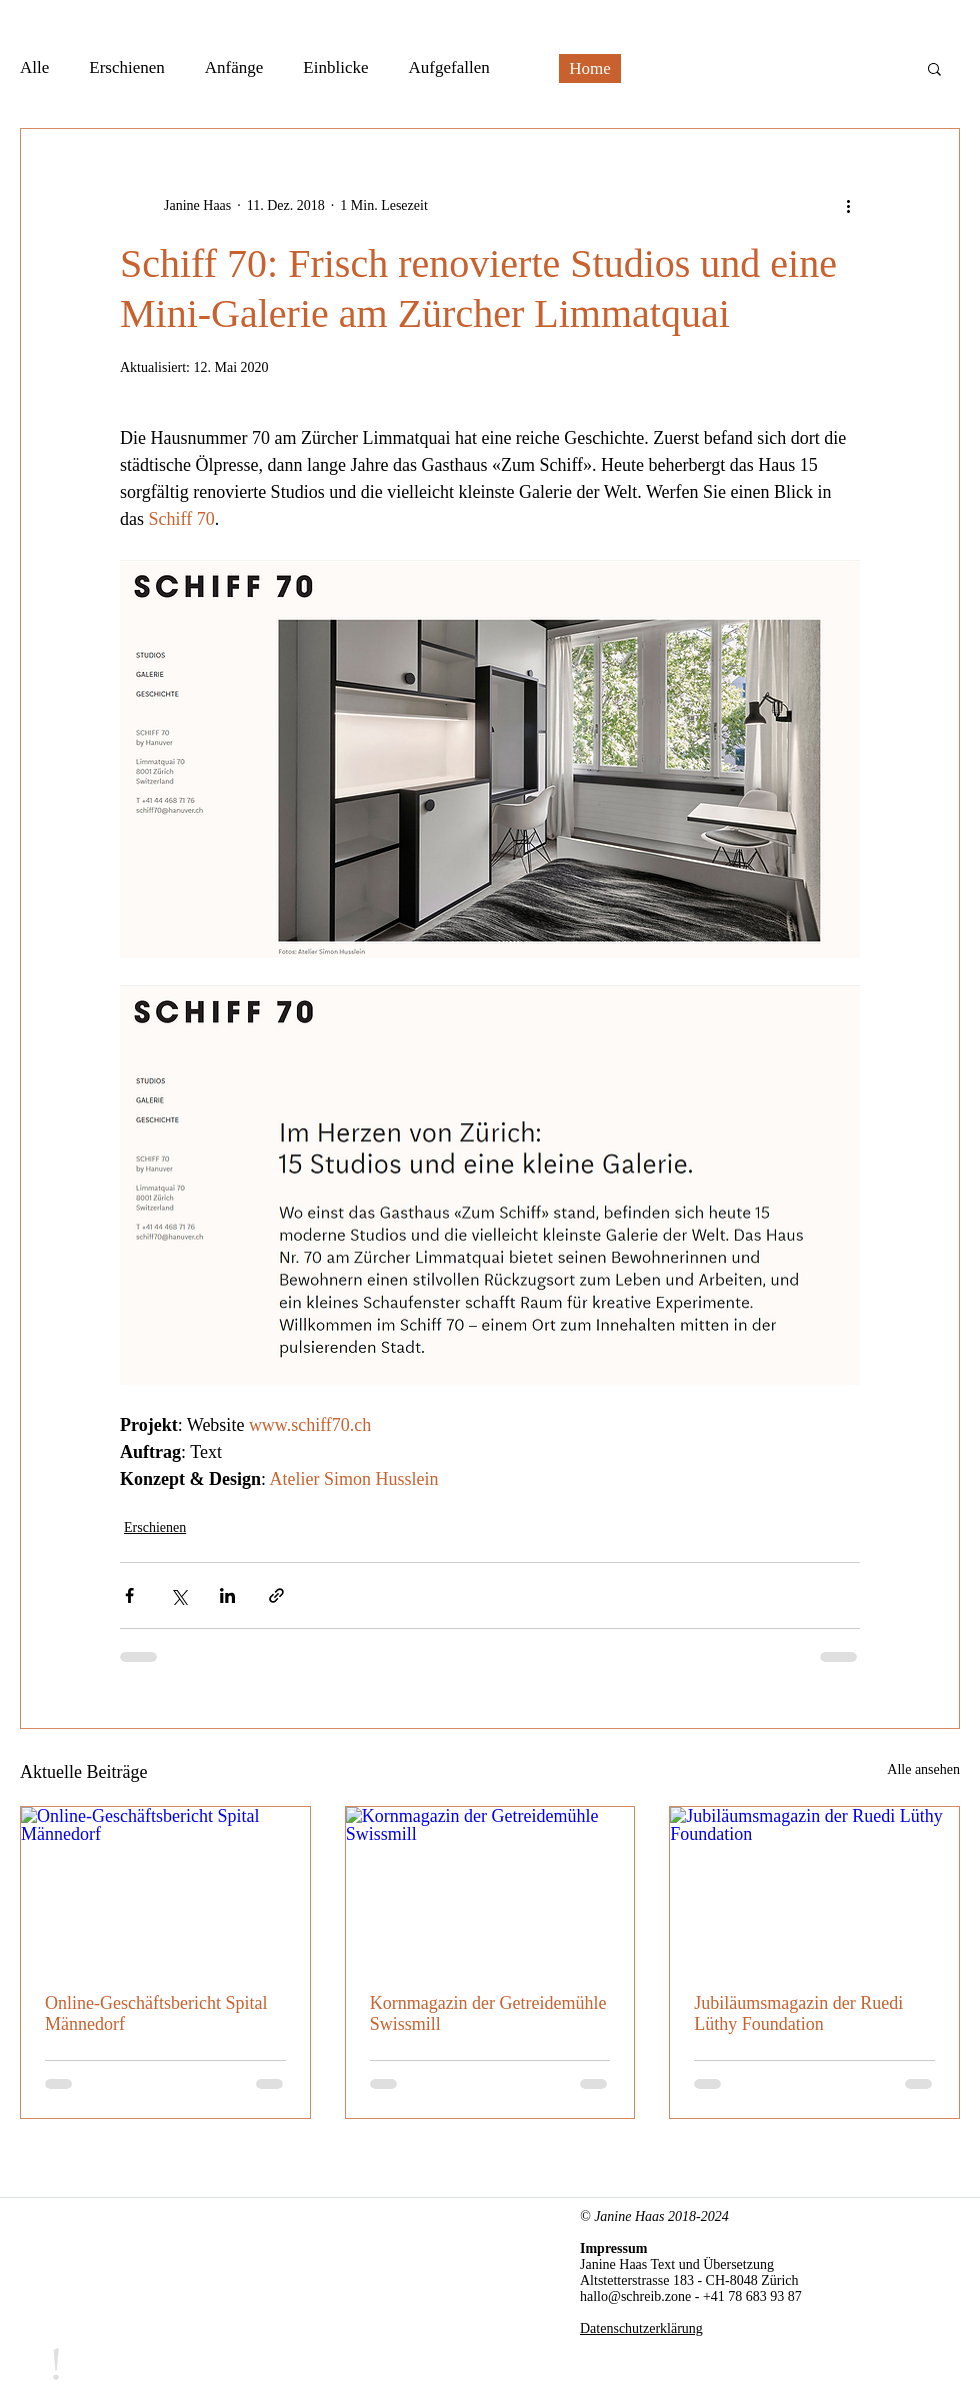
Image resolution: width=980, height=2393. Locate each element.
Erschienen (127, 67)
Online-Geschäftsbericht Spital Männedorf (156, 2013)
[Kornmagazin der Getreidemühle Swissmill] (490, 1888)
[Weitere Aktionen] (848, 205)
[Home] (590, 68)
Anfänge (234, 67)
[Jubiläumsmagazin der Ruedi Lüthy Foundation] (814, 1888)
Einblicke (335, 67)
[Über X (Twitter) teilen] (178, 1595)
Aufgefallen (449, 67)
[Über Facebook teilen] (129, 1595)
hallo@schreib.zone (635, 2296)
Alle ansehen (923, 1769)
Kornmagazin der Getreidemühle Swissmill (488, 2013)
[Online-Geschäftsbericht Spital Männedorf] (165, 1888)
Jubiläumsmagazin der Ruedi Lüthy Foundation (798, 2013)
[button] (934, 68)
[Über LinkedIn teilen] (227, 1595)
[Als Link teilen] (276, 1595)
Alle (34, 67)
